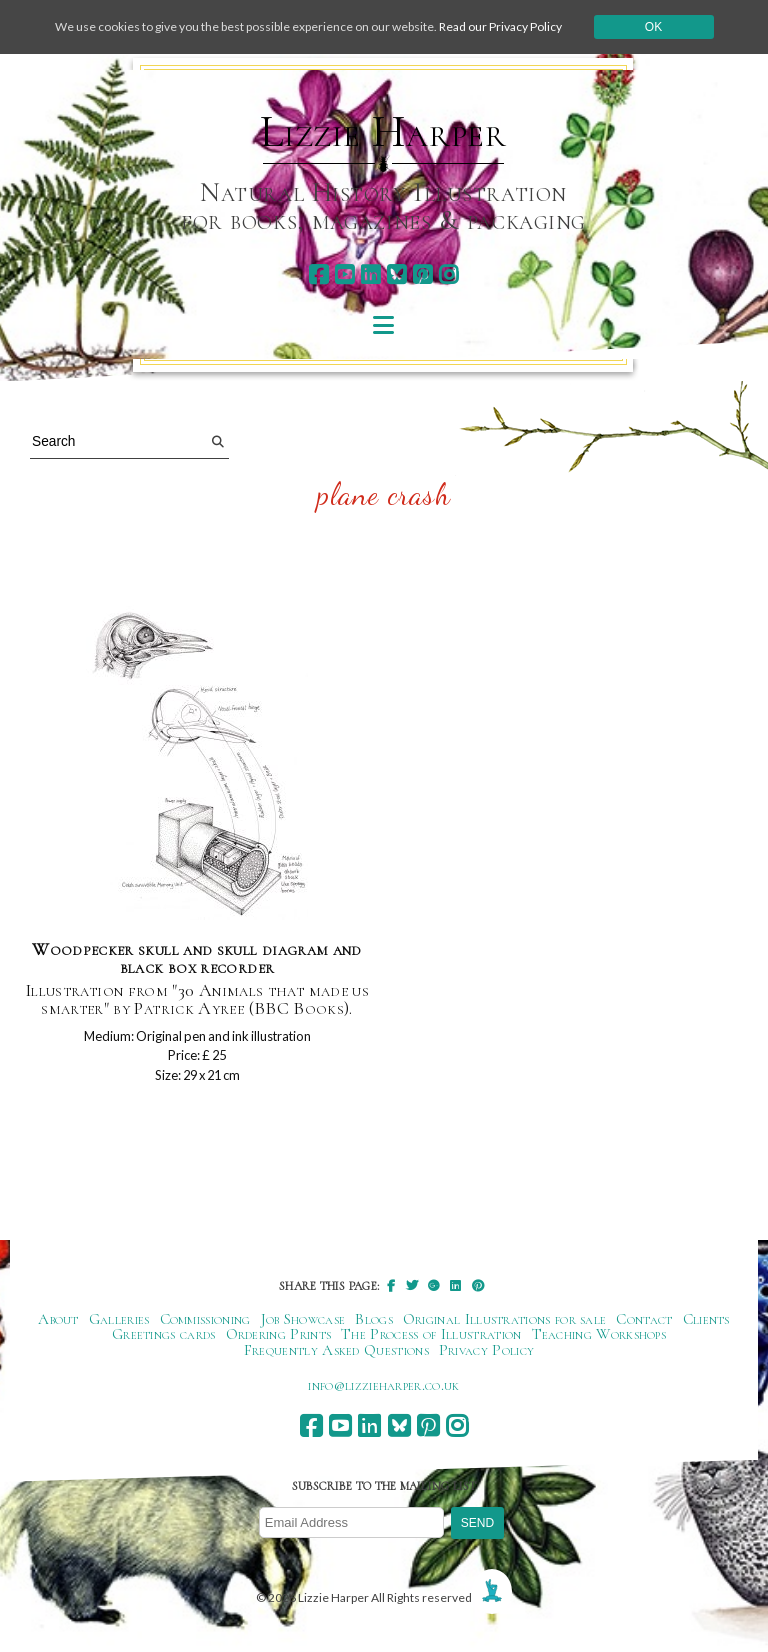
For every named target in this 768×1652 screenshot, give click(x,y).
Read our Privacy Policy (500, 26)
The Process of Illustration (431, 1334)
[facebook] (318, 274)
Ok (653, 27)
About (58, 1319)
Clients (706, 1319)
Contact (644, 1319)
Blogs (374, 1319)
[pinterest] (422, 274)
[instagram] (448, 274)
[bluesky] (396, 274)
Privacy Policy (486, 1350)
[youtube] (344, 274)
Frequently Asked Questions (336, 1350)
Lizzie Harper (383, 132)
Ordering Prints (279, 1334)
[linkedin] (370, 274)
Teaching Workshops (599, 1334)
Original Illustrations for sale (505, 1319)
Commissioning (205, 1319)
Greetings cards (164, 1334)
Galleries (119, 1319)
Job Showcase (303, 1319)
